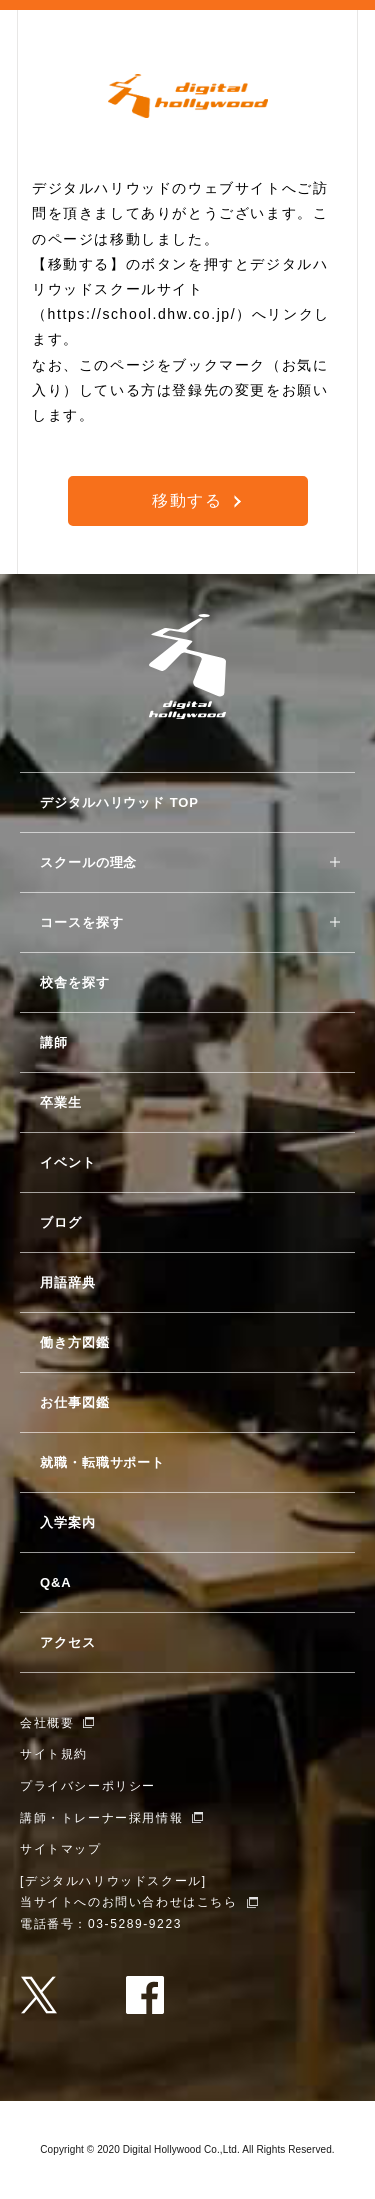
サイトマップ (61, 1849)
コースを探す (81, 922)
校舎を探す (75, 982)
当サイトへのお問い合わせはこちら (129, 1902)
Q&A (56, 1582)
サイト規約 (54, 1754)
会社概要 (47, 1723)
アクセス (68, 1642)
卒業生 (61, 1102)
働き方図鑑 (75, 1342)
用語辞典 (68, 1282)
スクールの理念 (88, 862)
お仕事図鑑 (75, 1402)
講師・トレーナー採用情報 (101, 1818)
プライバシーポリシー (88, 1786)
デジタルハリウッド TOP (119, 802)
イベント (68, 1162)
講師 (54, 1042)
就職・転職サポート (102, 1462)
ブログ (61, 1222)
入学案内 (68, 1522)
